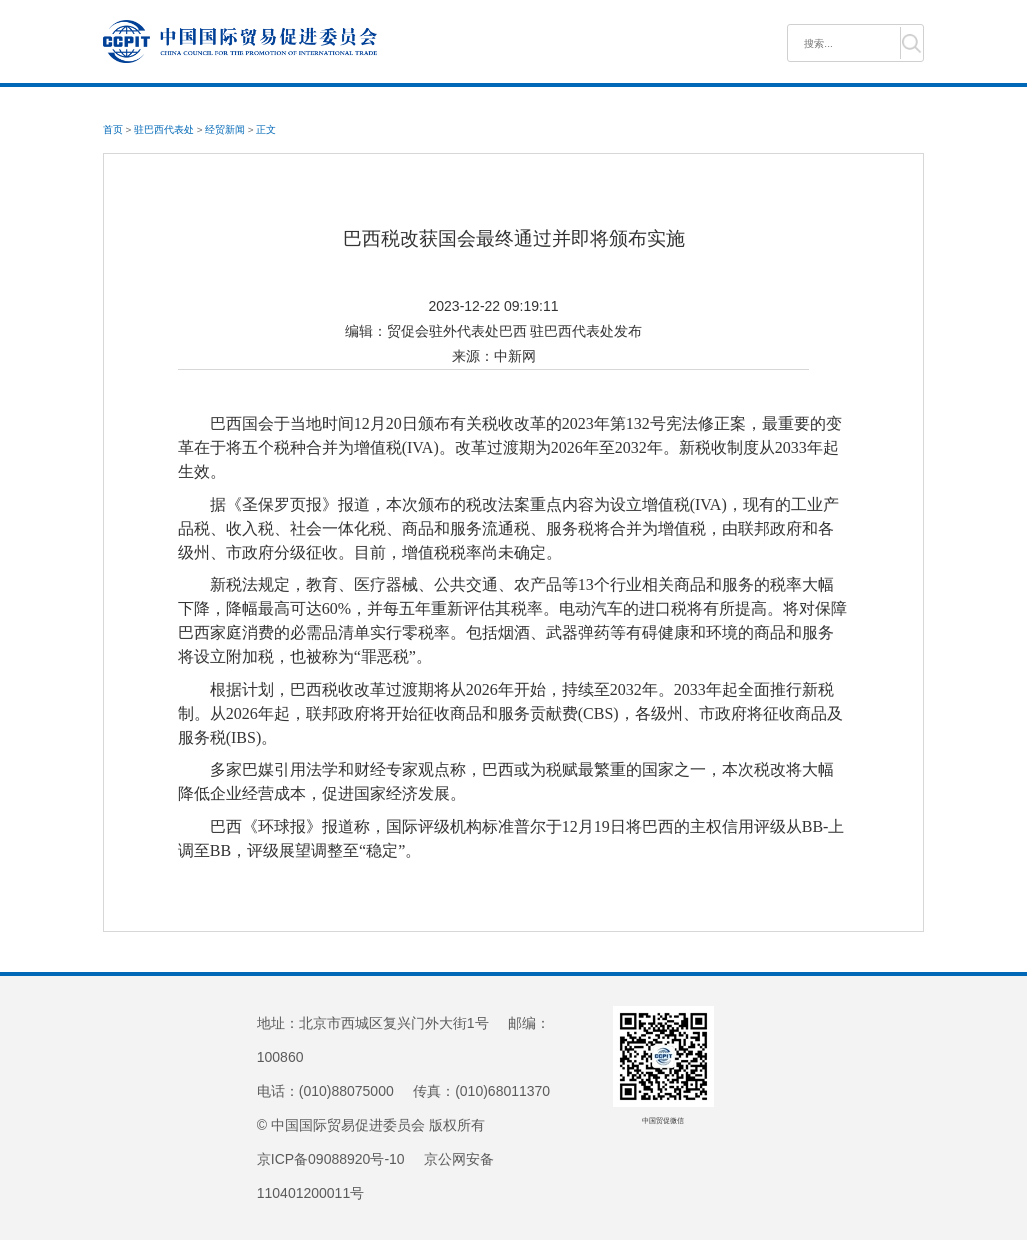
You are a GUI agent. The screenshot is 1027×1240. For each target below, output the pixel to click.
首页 (113, 129)
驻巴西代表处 (164, 129)
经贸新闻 (225, 129)
